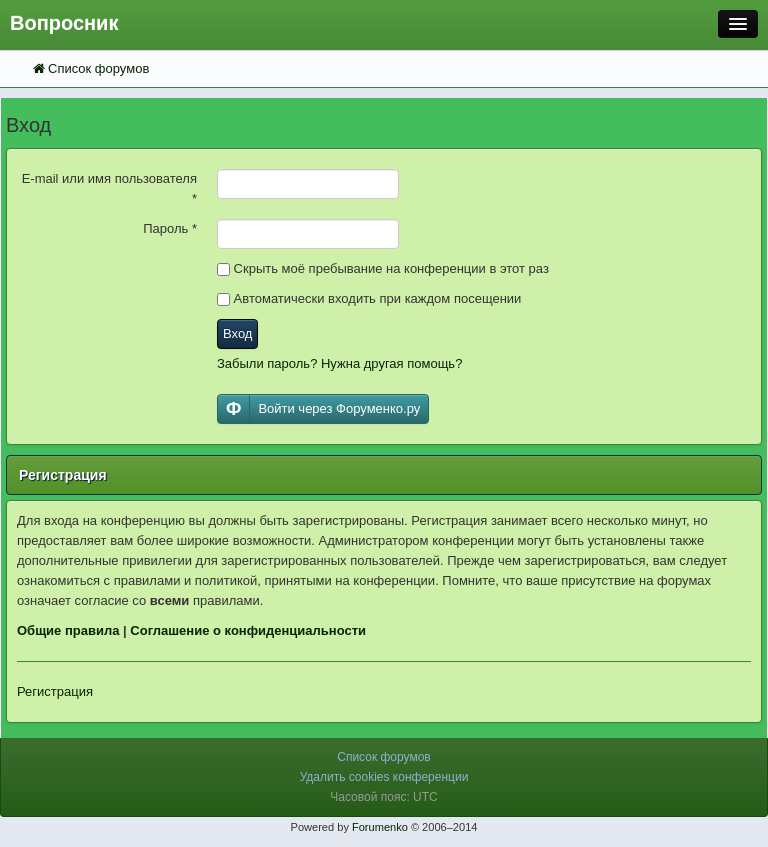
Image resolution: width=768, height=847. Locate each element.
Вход (237, 333)
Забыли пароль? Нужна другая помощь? (339, 363)
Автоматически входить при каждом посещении (369, 298)
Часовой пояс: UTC (383, 797)
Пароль (170, 228)
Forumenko (380, 827)
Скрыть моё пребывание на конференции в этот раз (383, 268)
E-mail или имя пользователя (109, 188)
